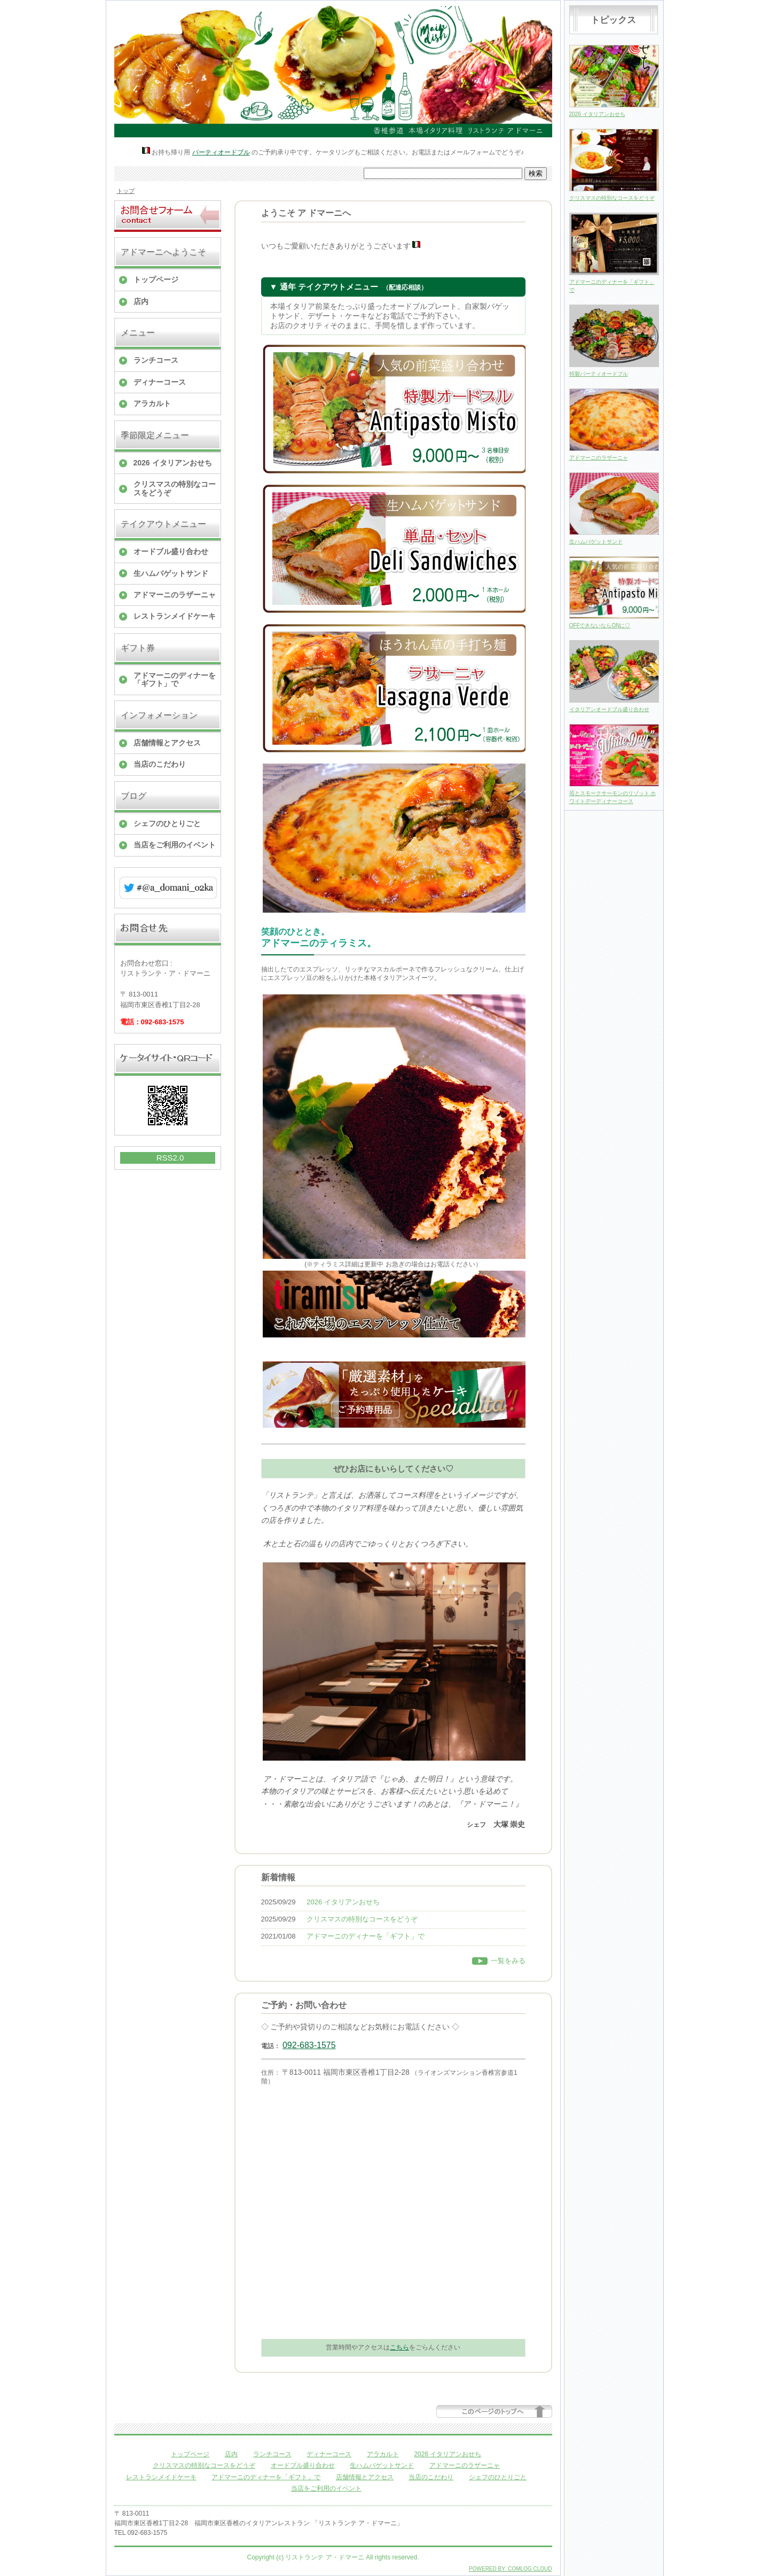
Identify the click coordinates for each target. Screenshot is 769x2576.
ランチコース (156, 360)
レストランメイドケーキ (175, 616)
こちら (399, 2347)
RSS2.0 (170, 1157)
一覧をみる (508, 1961)
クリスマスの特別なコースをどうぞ (175, 488)
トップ (126, 191)
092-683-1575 (309, 2045)
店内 (141, 301)
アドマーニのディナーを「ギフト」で (175, 679)
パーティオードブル (221, 152)
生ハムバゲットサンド (171, 573)
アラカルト (152, 403)
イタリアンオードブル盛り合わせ (609, 709)
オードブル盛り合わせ (171, 551)
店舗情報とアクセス (167, 742)
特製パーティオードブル (598, 374)
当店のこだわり (160, 764)
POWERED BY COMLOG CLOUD (510, 2569)
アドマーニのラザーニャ (175, 594)
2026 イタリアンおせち (173, 462)
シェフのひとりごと (167, 823)
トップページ (156, 279)
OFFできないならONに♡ (600, 625)
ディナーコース (160, 382)
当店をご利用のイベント (175, 844)
